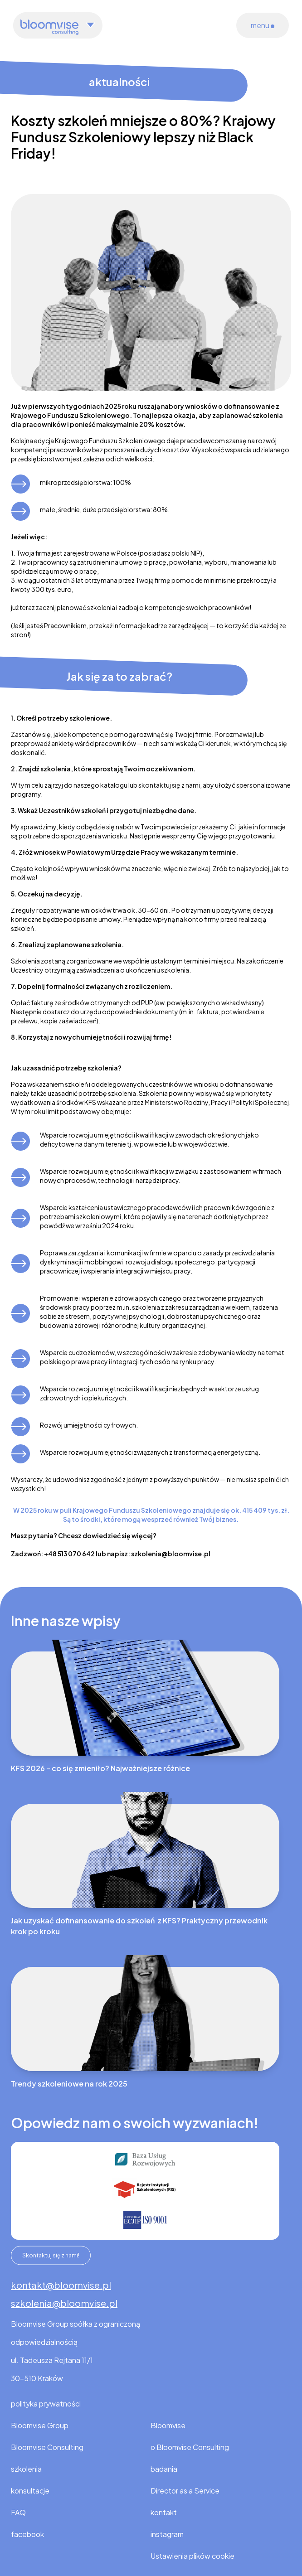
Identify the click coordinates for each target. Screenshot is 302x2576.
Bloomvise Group (39, 2425)
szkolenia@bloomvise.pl (64, 2303)
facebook (27, 2534)
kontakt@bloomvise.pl (61, 2284)
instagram (167, 2534)
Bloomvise (168, 2425)
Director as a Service (185, 2490)
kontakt (164, 2512)
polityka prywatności (46, 2403)
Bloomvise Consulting (47, 2447)
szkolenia (26, 2469)
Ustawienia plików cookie (192, 2556)
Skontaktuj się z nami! (50, 2255)
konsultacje (30, 2490)
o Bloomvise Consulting (190, 2447)
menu (262, 25)
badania (164, 2469)
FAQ (18, 2512)
